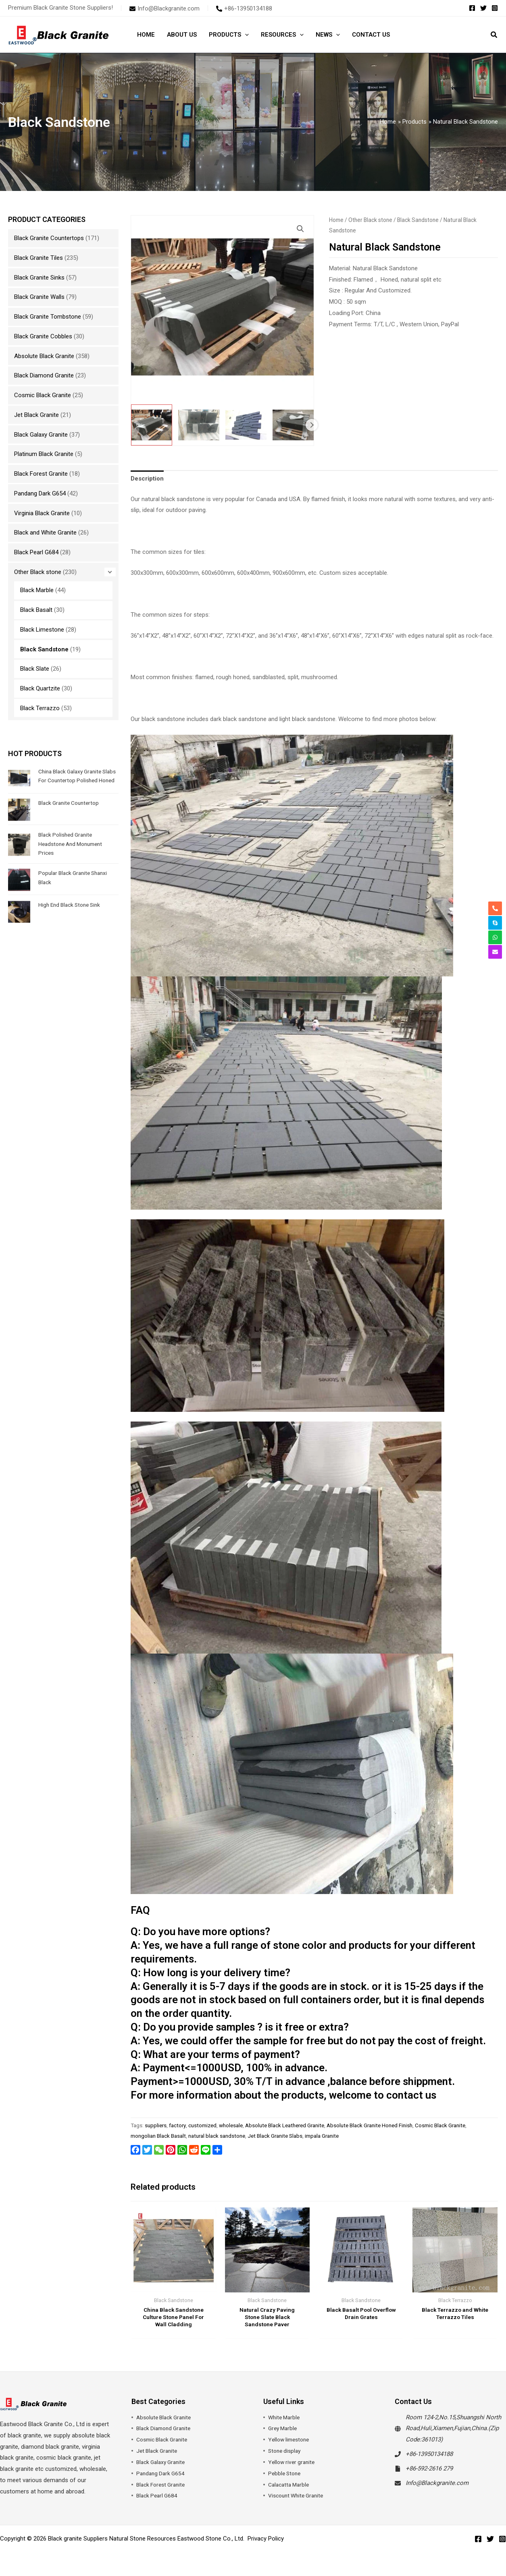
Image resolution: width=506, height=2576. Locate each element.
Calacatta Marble (290, 2486)
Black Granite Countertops (49, 238)
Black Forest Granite (41, 473)
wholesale (231, 2125)
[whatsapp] (495, 937)
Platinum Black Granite (43, 454)
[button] (245, 35)
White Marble (285, 2419)
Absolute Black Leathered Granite (284, 2125)
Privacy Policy (266, 2541)
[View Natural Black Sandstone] (151, 425)
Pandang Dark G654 (40, 493)
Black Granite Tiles (38, 257)
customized (202, 2125)
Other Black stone (37, 572)
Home (336, 220)
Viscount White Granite (298, 2497)
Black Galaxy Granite (41, 434)
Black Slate (34, 668)
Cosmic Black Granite (42, 395)
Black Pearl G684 (36, 552)
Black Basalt (36, 609)
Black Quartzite (40, 688)
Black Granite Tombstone (47, 316)
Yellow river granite (293, 2464)
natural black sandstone (216, 2136)
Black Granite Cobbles (43, 336)
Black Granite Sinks (39, 277)
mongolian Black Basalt (158, 2136)
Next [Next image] (312, 425)
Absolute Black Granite (44, 356)
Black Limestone (42, 629)
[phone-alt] (244, 8)
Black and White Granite (45, 532)
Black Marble (37, 590)
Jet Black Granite (36, 415)
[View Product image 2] (198, 425)
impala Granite (322, 2136)
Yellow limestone (290, 2441)
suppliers (156, 2125)
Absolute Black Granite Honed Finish (369, 2125)
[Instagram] (494, 8)
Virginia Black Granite (42, 513)
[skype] (495, 923)
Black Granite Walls (39, 296)
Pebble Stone (285, 2475)
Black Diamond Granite (44, 375)
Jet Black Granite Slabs (275, 2136)
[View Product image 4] (293, 425)
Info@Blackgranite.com (437, 2485)
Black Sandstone (44, 649)
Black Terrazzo (40, 708)
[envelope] (164, 8)
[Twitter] (483, 8)
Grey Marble (284, 2430)
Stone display (286, 2453)
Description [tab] (147, 478)
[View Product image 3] (246, 425)
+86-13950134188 (429, 2456)
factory (177, 2125)
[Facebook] (472, 8)
